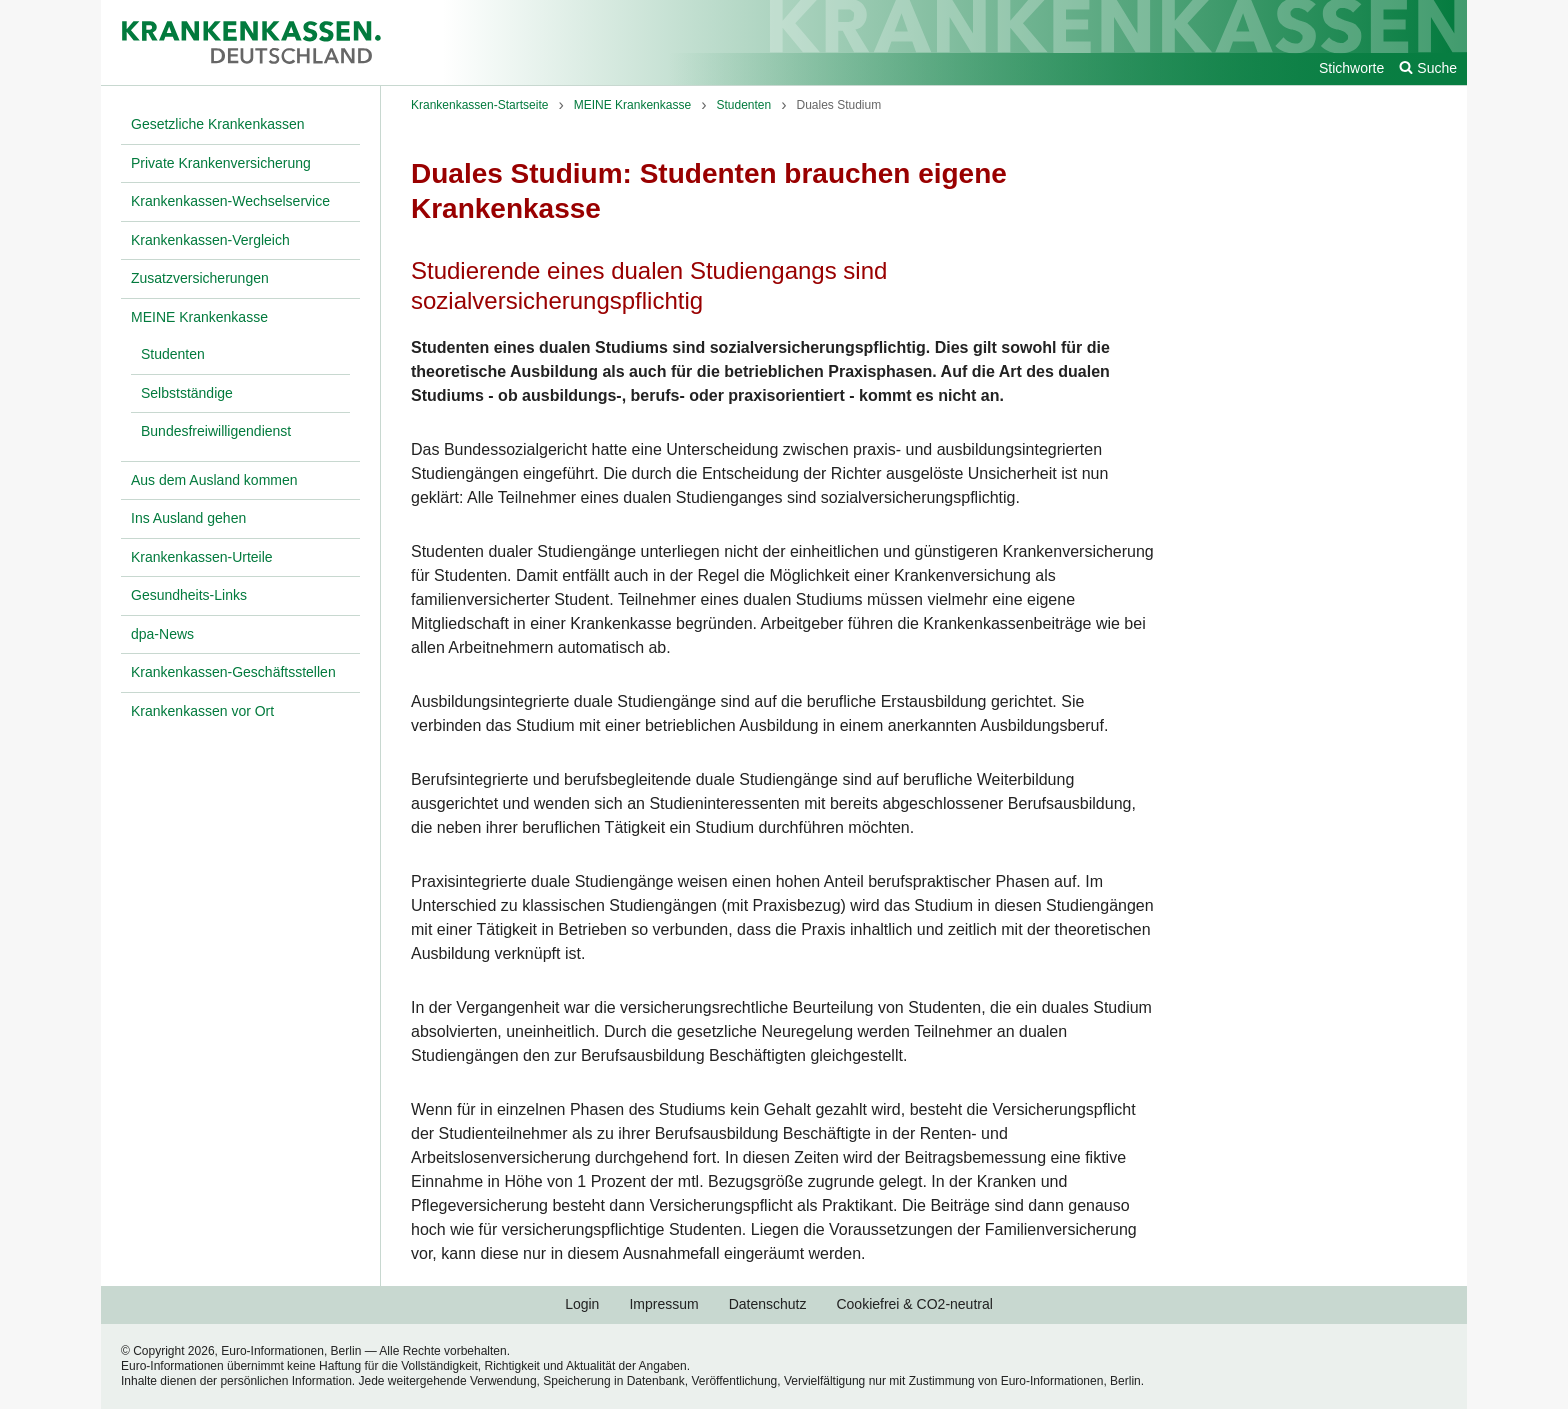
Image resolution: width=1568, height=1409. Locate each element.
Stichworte (1351, 68)
